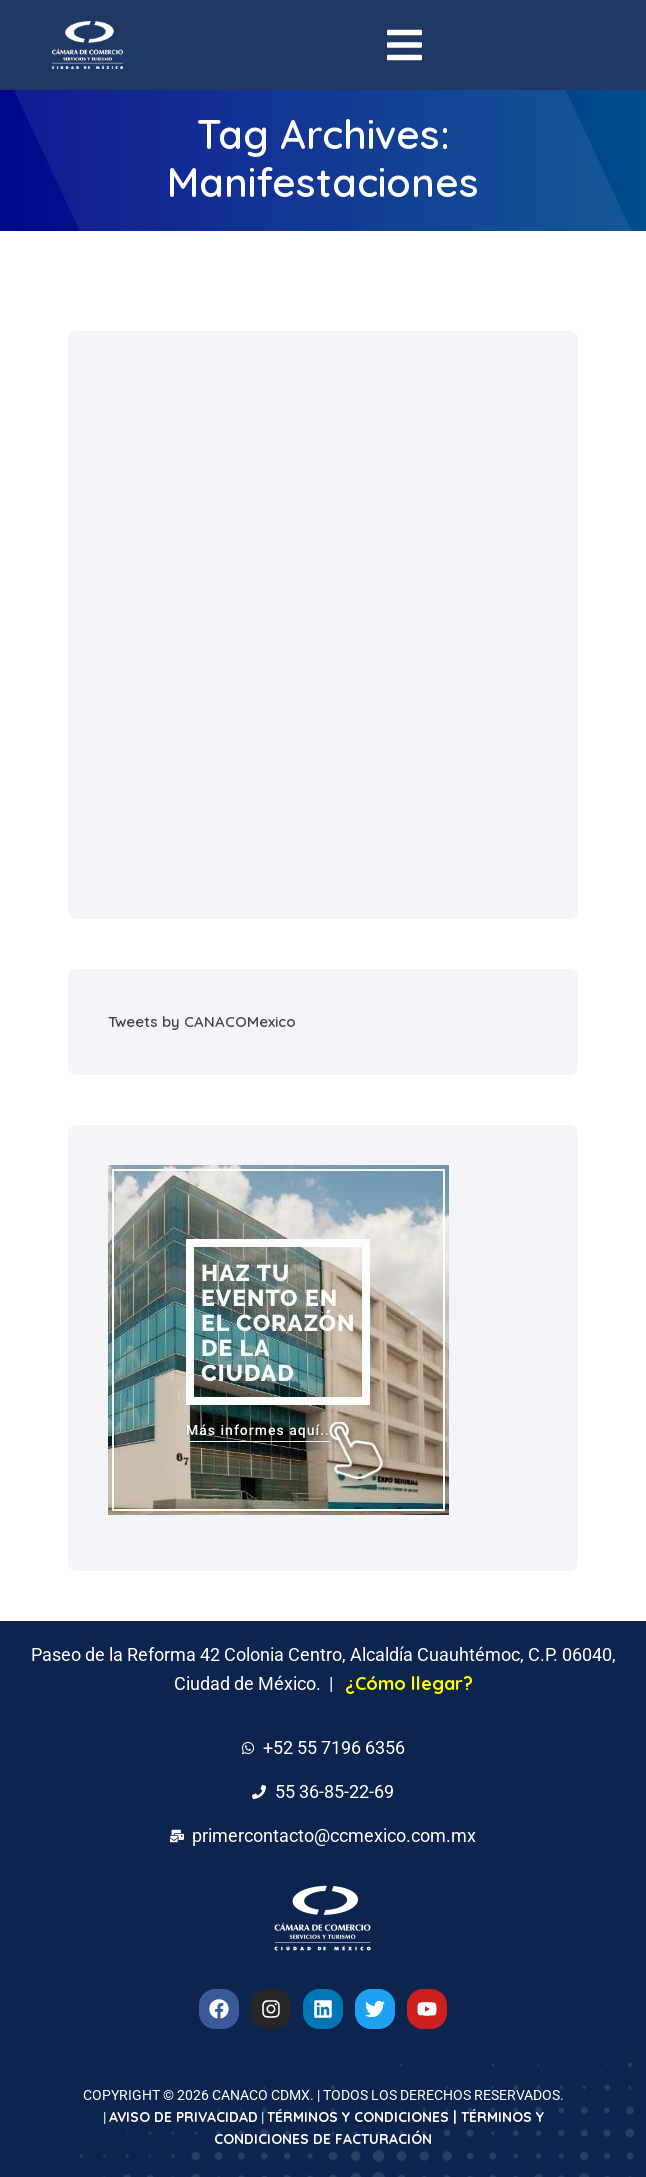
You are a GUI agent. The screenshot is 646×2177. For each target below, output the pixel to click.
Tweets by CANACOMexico (202, 1021)
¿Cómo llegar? (409, 1683)
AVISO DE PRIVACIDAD (183, 2117)
